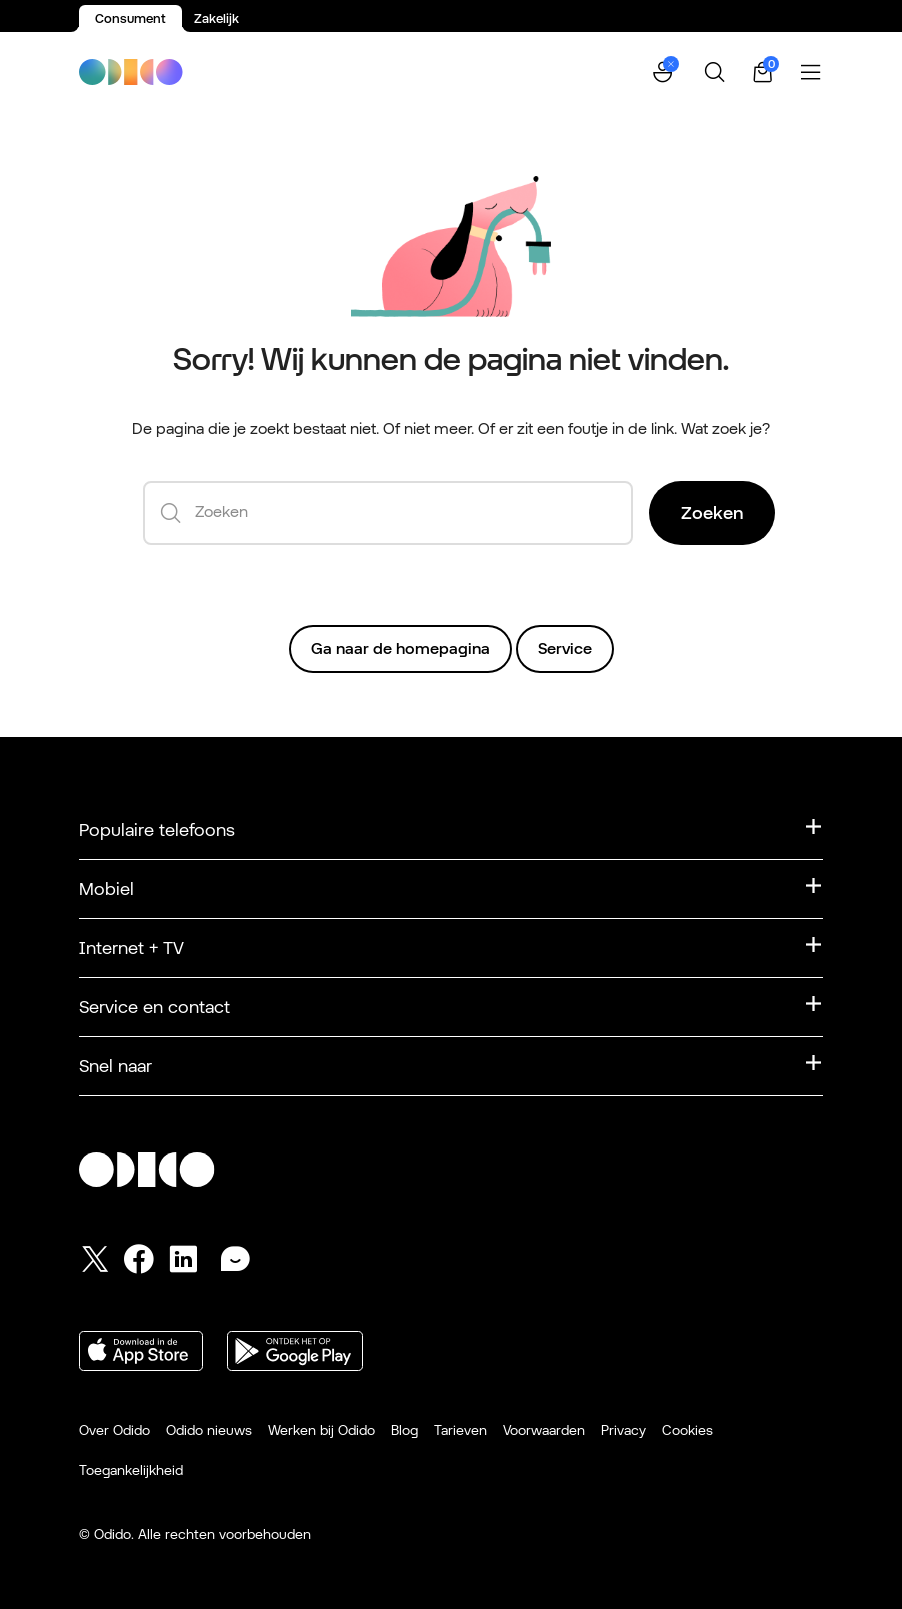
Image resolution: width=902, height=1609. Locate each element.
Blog (404, 1430)
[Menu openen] (811, 72)
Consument (130, 18)
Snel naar (115, 1065)
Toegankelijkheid (131, 1470)
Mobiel (106, 888)
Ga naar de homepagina (400, 648)
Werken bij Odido (321, 1430)
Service (565, 648)
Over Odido (114, 1430)
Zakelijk (216, 18)
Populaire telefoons (157, 829)
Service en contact (154, 1006)
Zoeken (712, 512)
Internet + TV (131, 947)
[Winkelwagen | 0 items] (763, 72)
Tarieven (460, 1430)
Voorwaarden (544, 1430)
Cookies (687, 1430)
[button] (665, 72)
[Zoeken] (715, 72)
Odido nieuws (209, 1430)
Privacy (623, 1430)
